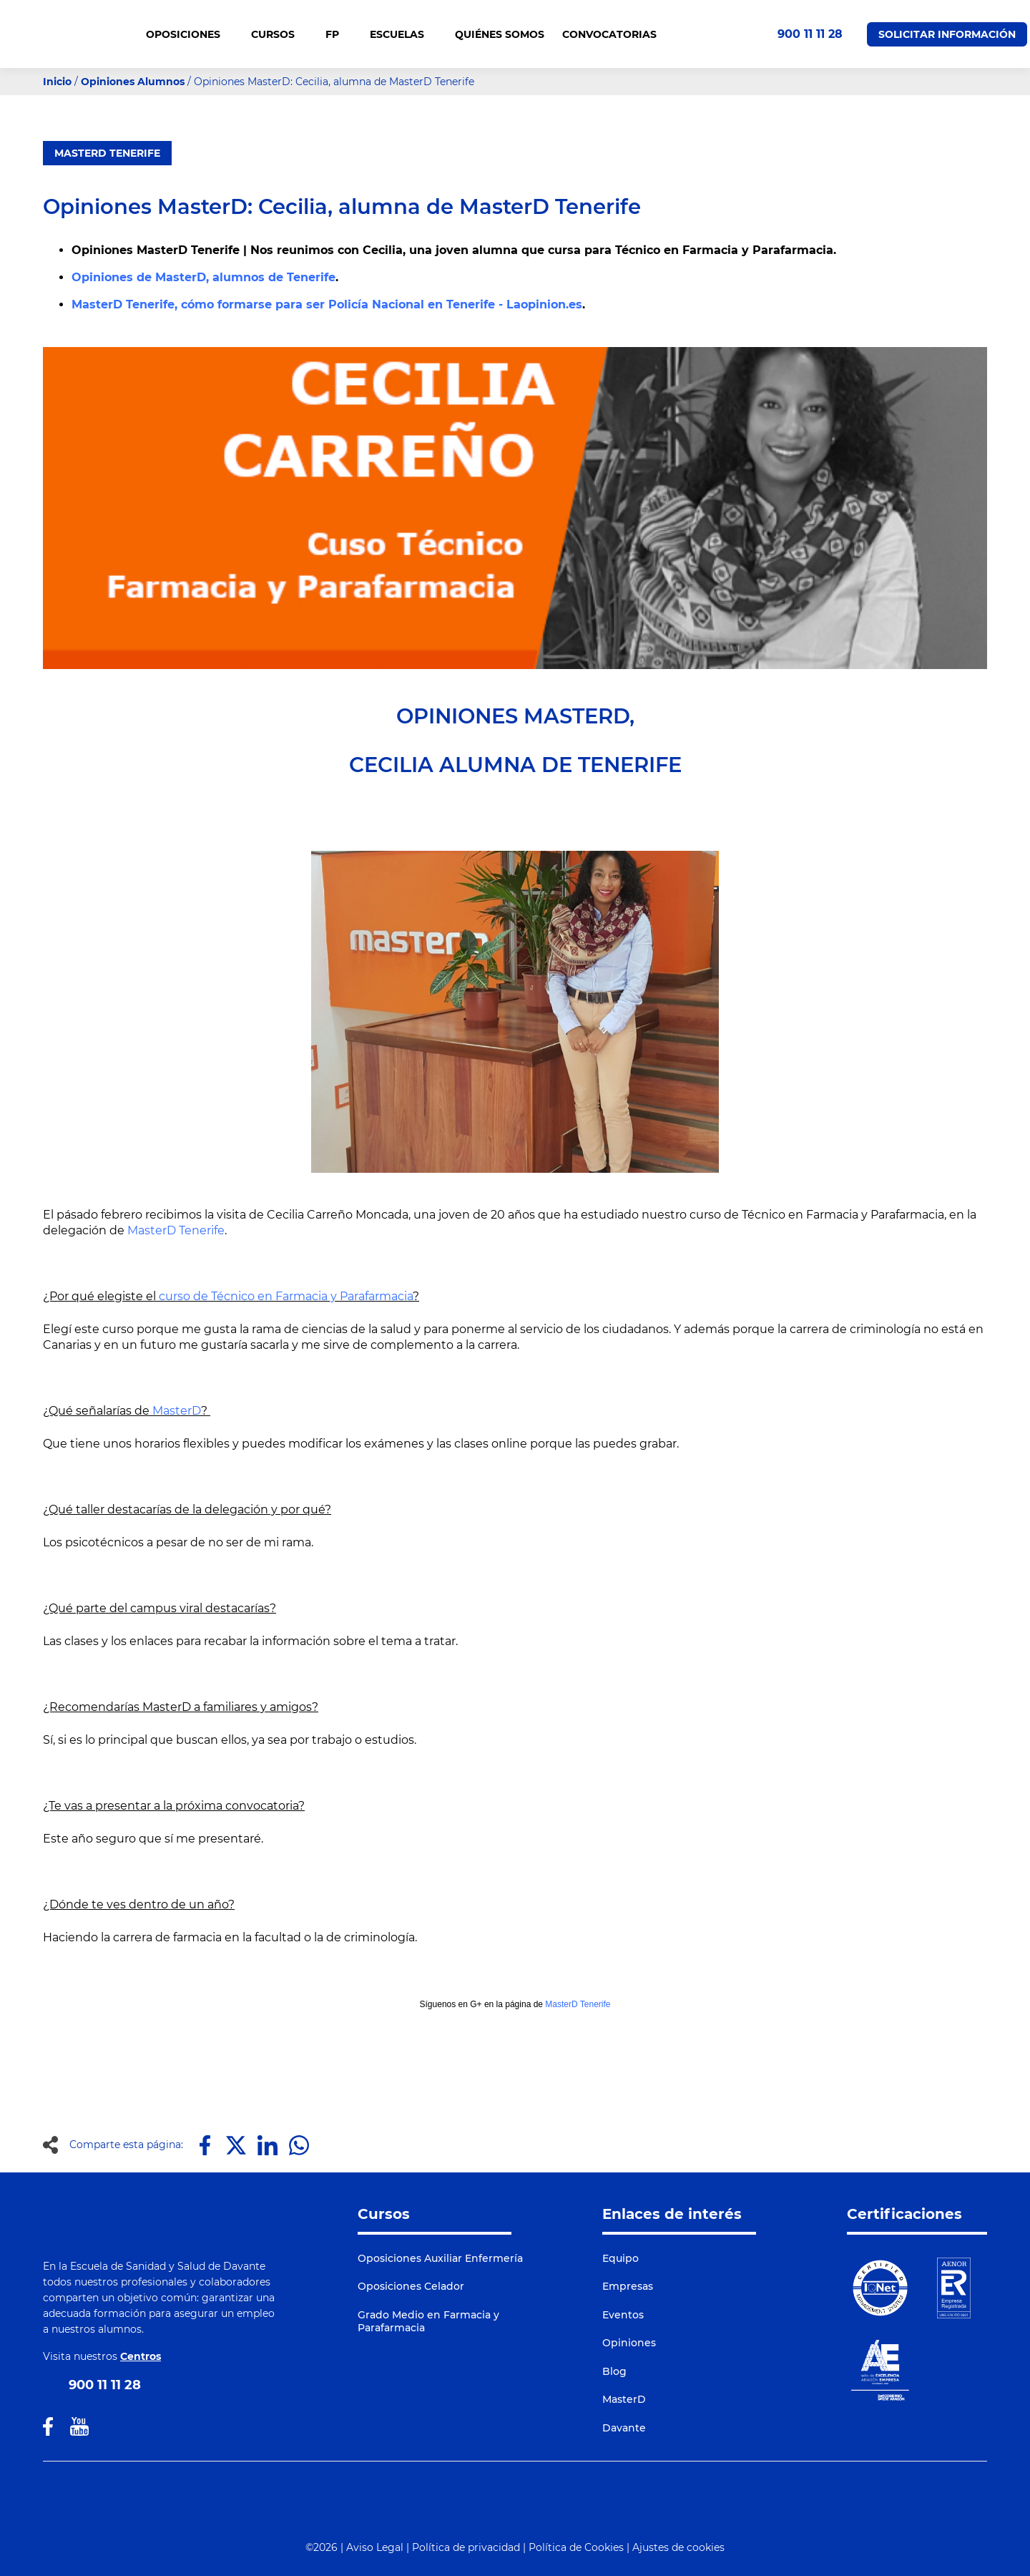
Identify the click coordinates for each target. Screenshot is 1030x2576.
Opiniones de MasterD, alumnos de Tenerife (203, 277)
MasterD (176, 1411)
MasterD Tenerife (107, 153)
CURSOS (279, 34)
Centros (140, 2356)
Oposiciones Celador (411, 2286)
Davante (624, 2427)
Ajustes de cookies (678, 2547)
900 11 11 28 (810, 34)
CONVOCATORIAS (609, 34)
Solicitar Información (947, 34)
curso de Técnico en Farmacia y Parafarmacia (286, 1296)
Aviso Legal (374, 2547)
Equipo (620, 2258)
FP (338, 34)
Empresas (627, 2286)
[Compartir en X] (236, 2145)
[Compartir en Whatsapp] (299, 2145)
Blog (614, 2371)
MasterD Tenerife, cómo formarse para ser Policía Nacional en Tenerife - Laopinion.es (327, 304)
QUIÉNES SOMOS (499, 34)
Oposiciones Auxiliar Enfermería (440, 2258)
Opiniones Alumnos (133, 81)
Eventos (623, 2314)
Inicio (57, 81)
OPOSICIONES (189, 34)
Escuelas (403, 34)
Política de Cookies (576, 2547)
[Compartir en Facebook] (205, 2145)
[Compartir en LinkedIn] (268, 2145)
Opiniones (629, 2342)
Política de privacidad (466, 2547)
